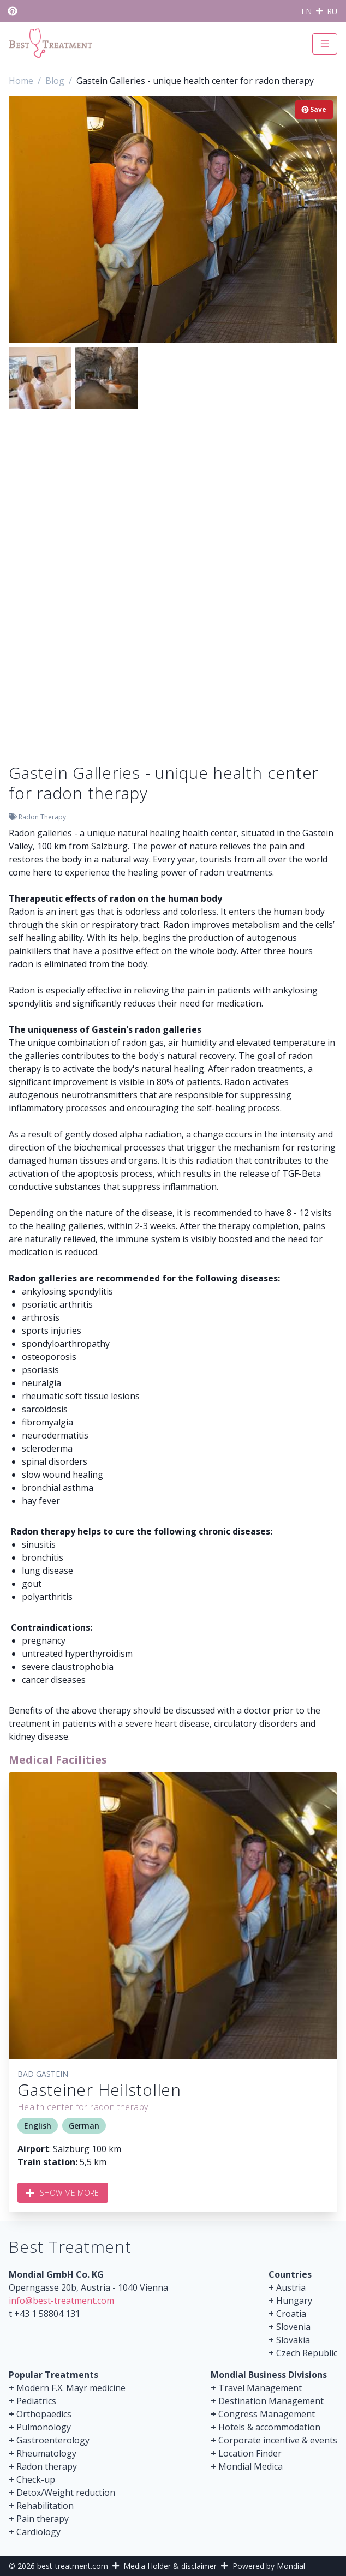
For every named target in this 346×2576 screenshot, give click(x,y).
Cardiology (38, 2532)
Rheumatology (46, 2453)
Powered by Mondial (268, 2566)
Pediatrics (36, 2401)
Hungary (294, 2301)
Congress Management (266, 2414)
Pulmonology (43, 2427)
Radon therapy (46, 2466)
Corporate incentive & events (277, 2440)
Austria (291, 2287)
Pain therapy (42, 2519)
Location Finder (250, 2453)
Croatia (291, 2314)
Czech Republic (306, 2353)
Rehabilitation (45, 2506)
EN (306, 11)
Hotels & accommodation (269, 2427)
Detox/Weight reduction (65, 2493)
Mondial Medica (250, 2466)
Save (314, 109)
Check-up (35, 2479)
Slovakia (293, 2340)
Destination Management (271, 2401)
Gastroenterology (53, 2440)
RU (332, 11)
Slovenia (293, 2327)
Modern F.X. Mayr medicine (71, 2388)
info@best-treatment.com (61, 2301)
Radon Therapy (42, 817)
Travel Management (260, 2388)
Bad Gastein (42, 2074)
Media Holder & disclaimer (170, 2566)
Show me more (63, 2193)
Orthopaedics (43, 2414)
